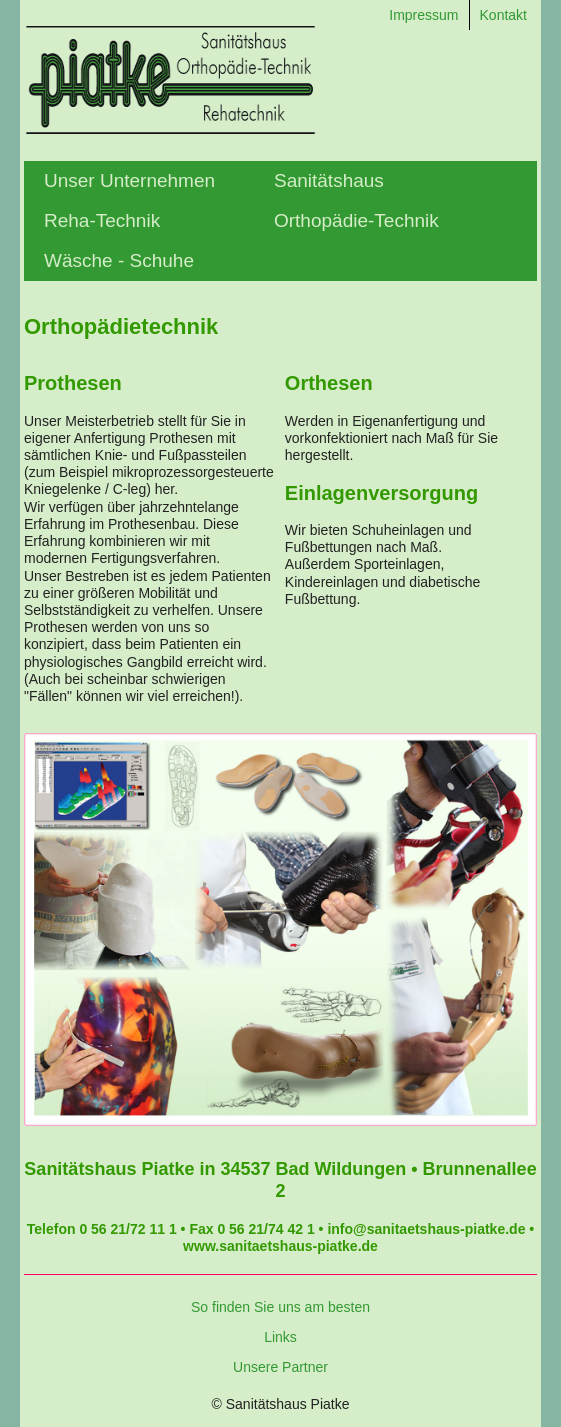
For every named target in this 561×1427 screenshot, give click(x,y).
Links (280, 1337)
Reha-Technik (102, 220)
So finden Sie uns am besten (280, 1307)
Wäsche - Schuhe (119, 260)
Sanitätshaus (329, 180)
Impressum (423, 15)
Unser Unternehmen (129, 180)
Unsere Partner (280, 1367)
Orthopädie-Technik (356, 220)
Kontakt (503, 15)
